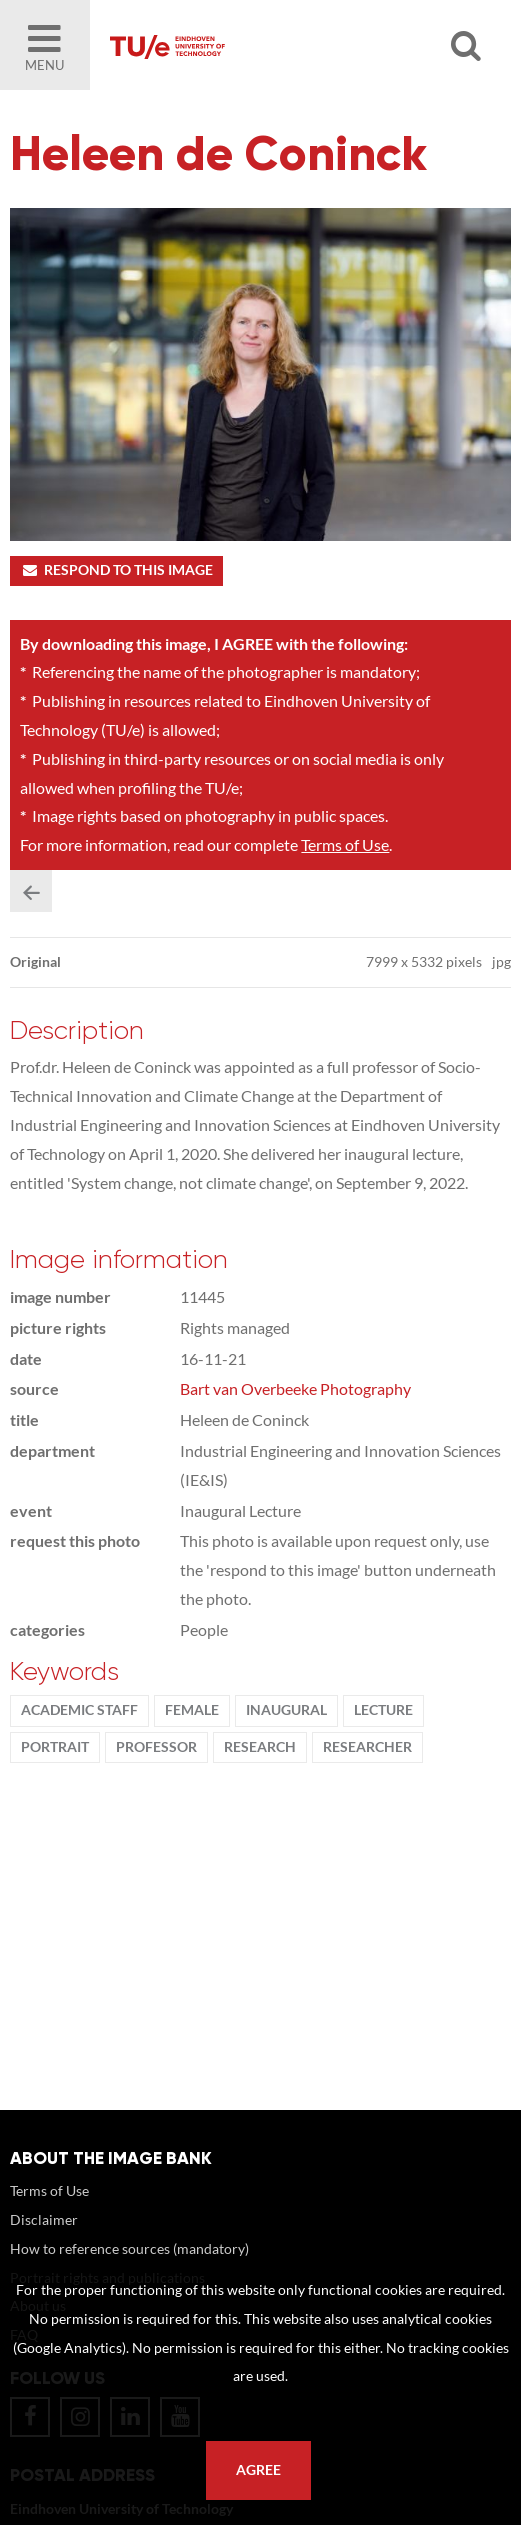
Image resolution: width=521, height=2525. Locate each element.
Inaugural (286, 1710)
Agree (258, 2470)
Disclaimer (44, 2219)
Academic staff (79, 1710)
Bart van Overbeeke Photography (295, 1388)
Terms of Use (345, 844)
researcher (367, 1747)
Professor (156, 1747)
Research (260, 1747)
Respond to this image (116, 570)
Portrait (55, 1747)
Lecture (383, 1710)
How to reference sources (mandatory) (129, 2248)
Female (192, 1710)
